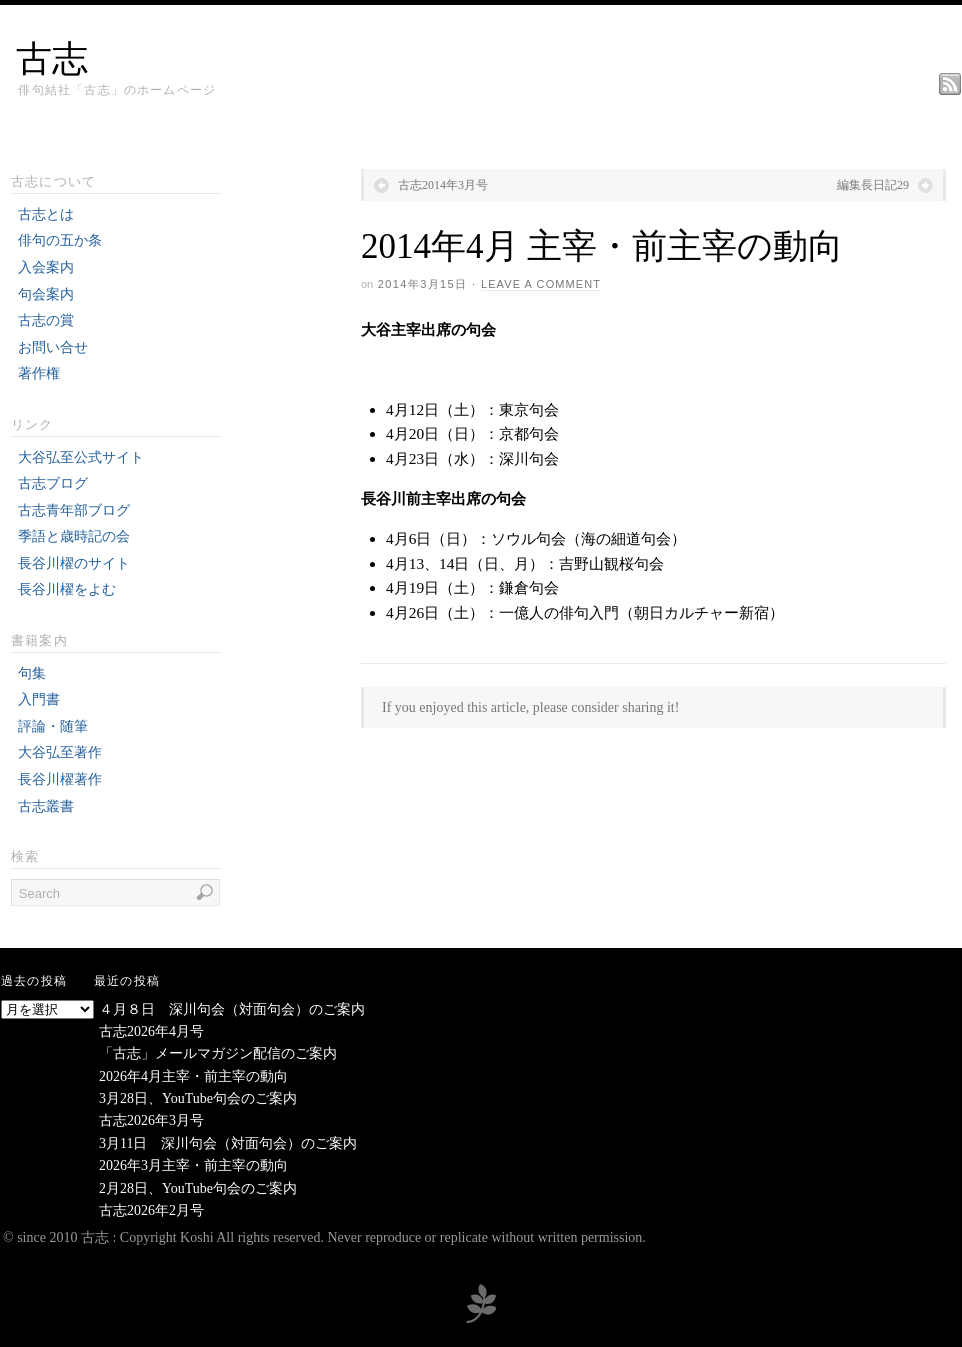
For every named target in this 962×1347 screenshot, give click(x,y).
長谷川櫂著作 (60, 779)
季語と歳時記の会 (74, 536)
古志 (52, 59)
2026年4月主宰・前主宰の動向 (193, 1076)
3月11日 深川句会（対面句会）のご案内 (228, 1143)
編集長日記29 (873, 185)
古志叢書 (46, 806)
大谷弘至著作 (60, 752)
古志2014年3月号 (443, 185)
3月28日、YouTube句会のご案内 (198, 1098)
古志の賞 (46, 320)
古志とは (46, 214)
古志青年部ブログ (74, 510)
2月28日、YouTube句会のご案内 (198, 1188)
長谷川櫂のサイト (74, 563)
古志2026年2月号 (151, 1210)
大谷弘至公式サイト (81, 457)
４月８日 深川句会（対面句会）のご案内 (232, 1009)
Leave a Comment (541, 284)
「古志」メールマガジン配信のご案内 (218, 1053)
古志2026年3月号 (151, 1120)
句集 (32, 673)
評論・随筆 (53, 726)
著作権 (39, 373)
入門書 (39, 699)
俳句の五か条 (60, 240)
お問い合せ (53, 347)
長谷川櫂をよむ (67, 589)
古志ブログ (53, 483)
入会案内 (46, 267)
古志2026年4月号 (151, 1031)
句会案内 (46, 294)
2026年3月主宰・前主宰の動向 (193, 1165)
